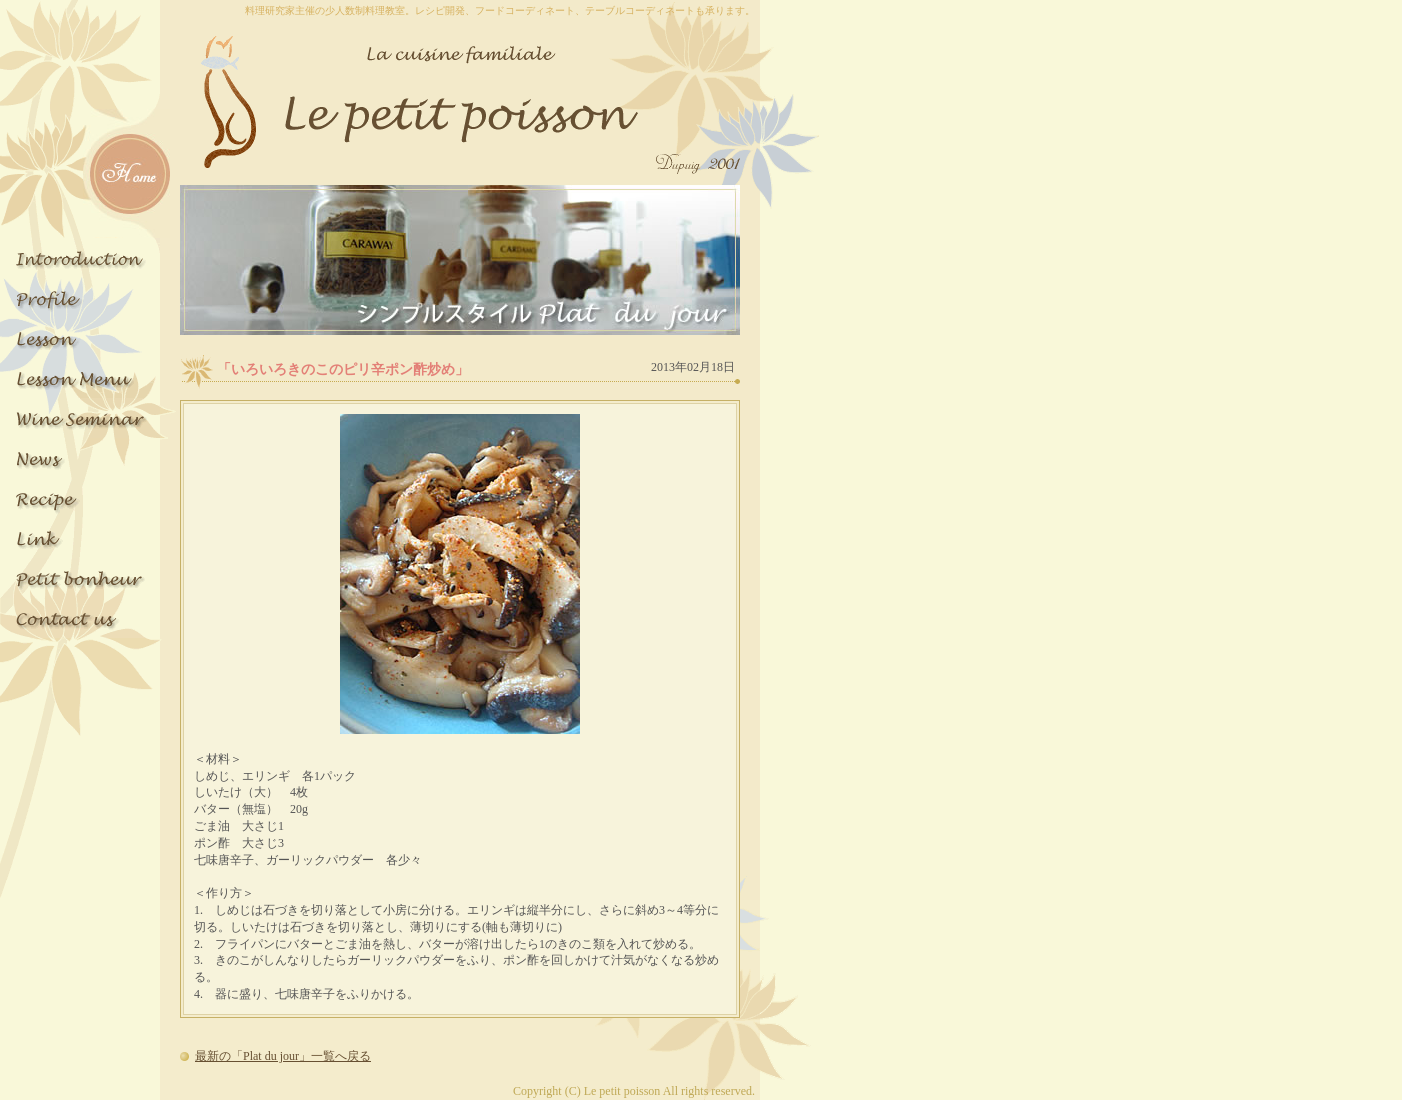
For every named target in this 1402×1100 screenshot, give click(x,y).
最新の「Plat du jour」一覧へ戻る (283, 1056)
